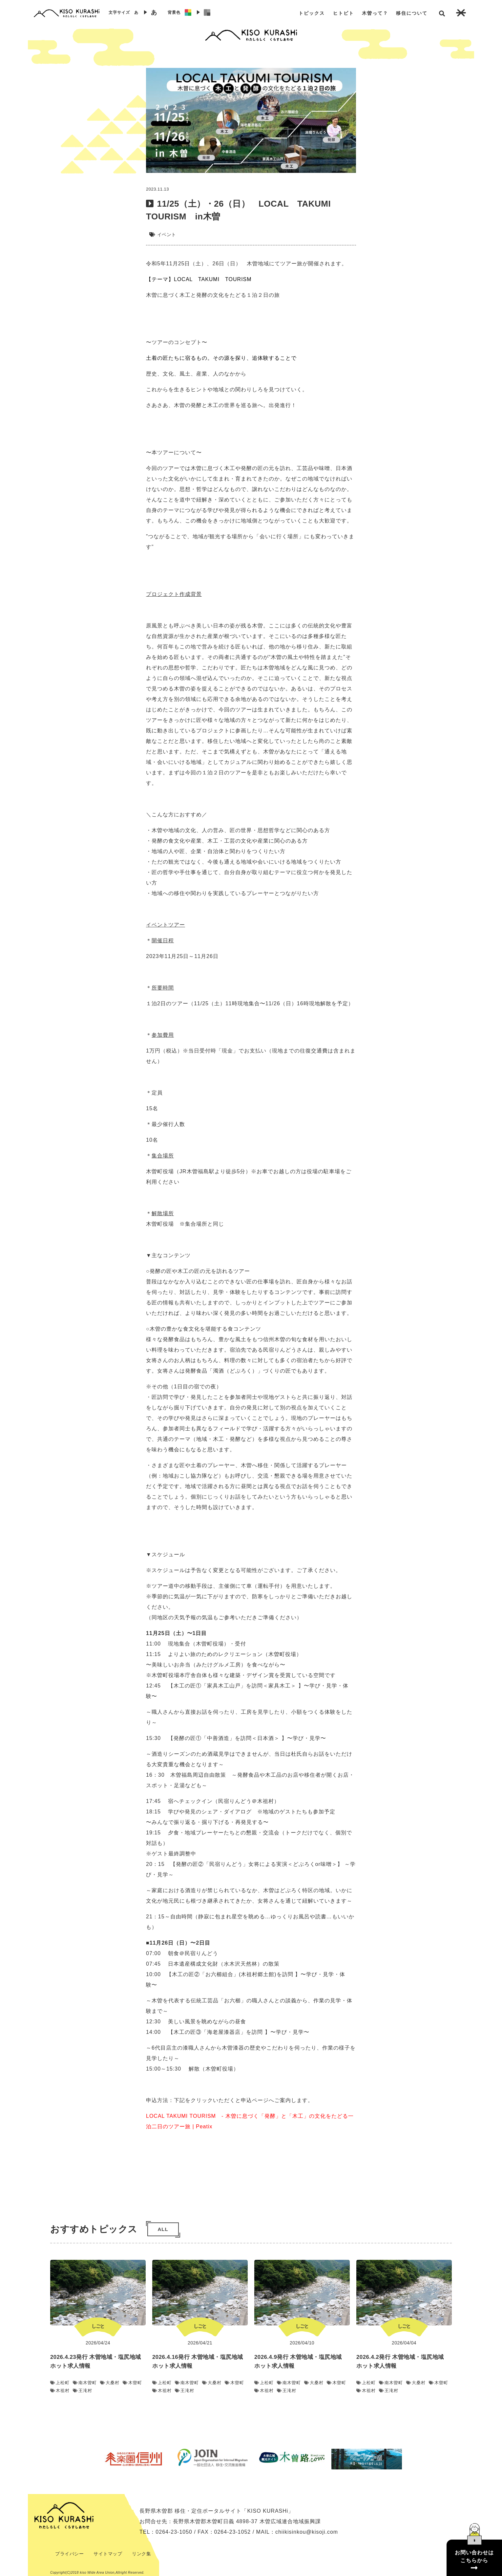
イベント (166, 234)
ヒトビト (343, 13)
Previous (92, 2459)
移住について (412, 13)
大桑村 (109, 2382)
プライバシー (69, 2553)
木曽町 (132, 2382)
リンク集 (141, 2553)
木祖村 (60, 2390)
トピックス (312, 13)
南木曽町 (85, 2382)
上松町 (60, 2382)
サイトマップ (108, 2553)
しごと (98, 2326)
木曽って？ (375, 13)
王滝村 (82, 2390)
